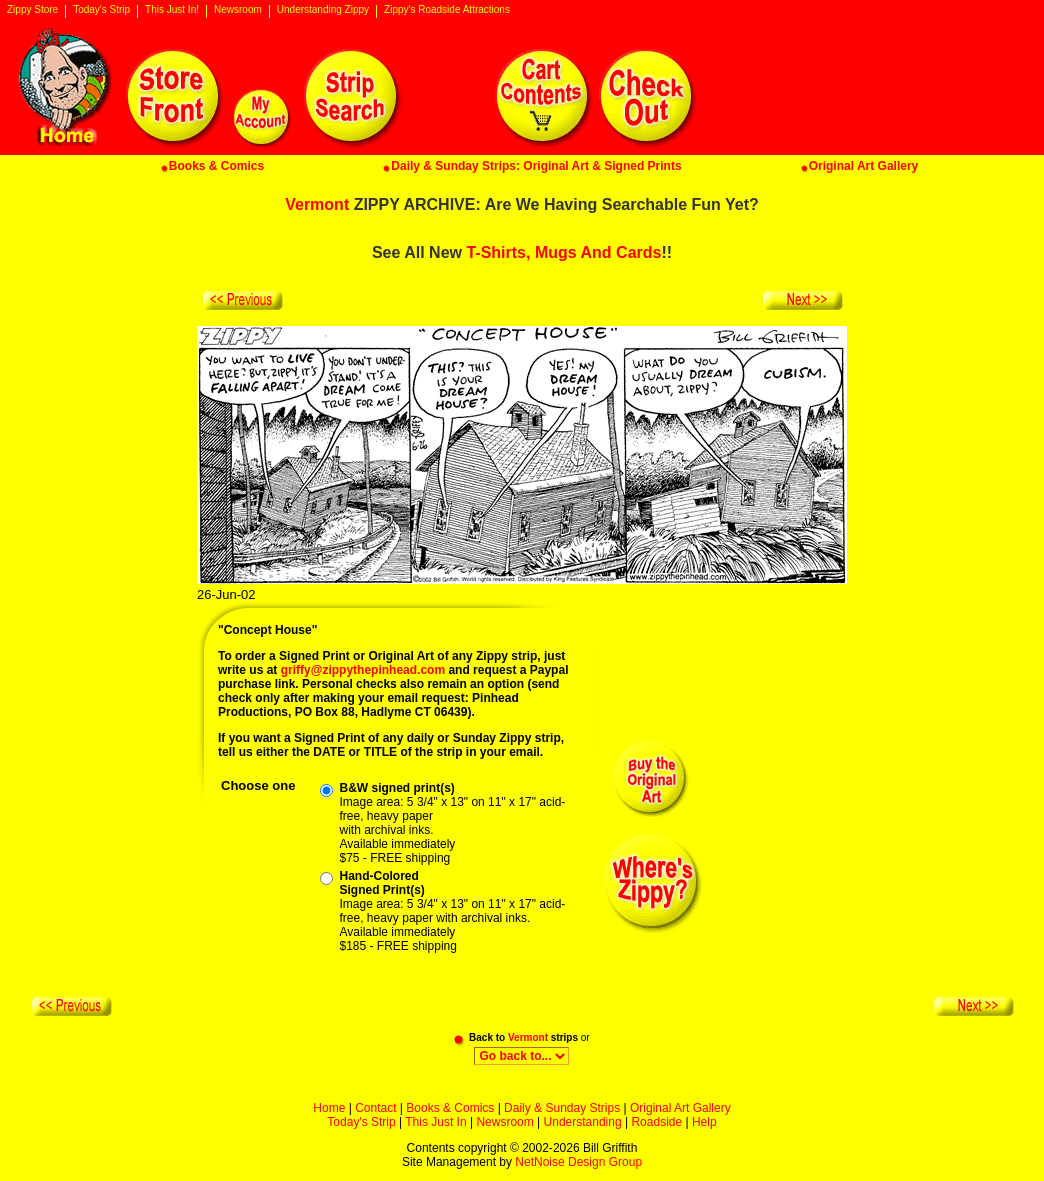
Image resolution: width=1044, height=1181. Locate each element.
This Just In (435, 1122)
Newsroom (238, 10)
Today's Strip (101, 10)
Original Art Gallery (680, 1108)
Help (704, 1122)
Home (329, 1108)
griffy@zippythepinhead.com (363, 670)
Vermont (317, 204)
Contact (375, 1108)
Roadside (656, 1122)
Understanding (583, 1122)
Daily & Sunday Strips (562, 1108)
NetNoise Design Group (578, 1162)
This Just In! (172, 10)
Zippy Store (32, 10)
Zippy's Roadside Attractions (447, 10)
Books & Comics (450, 1108)
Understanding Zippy (323, 10)
